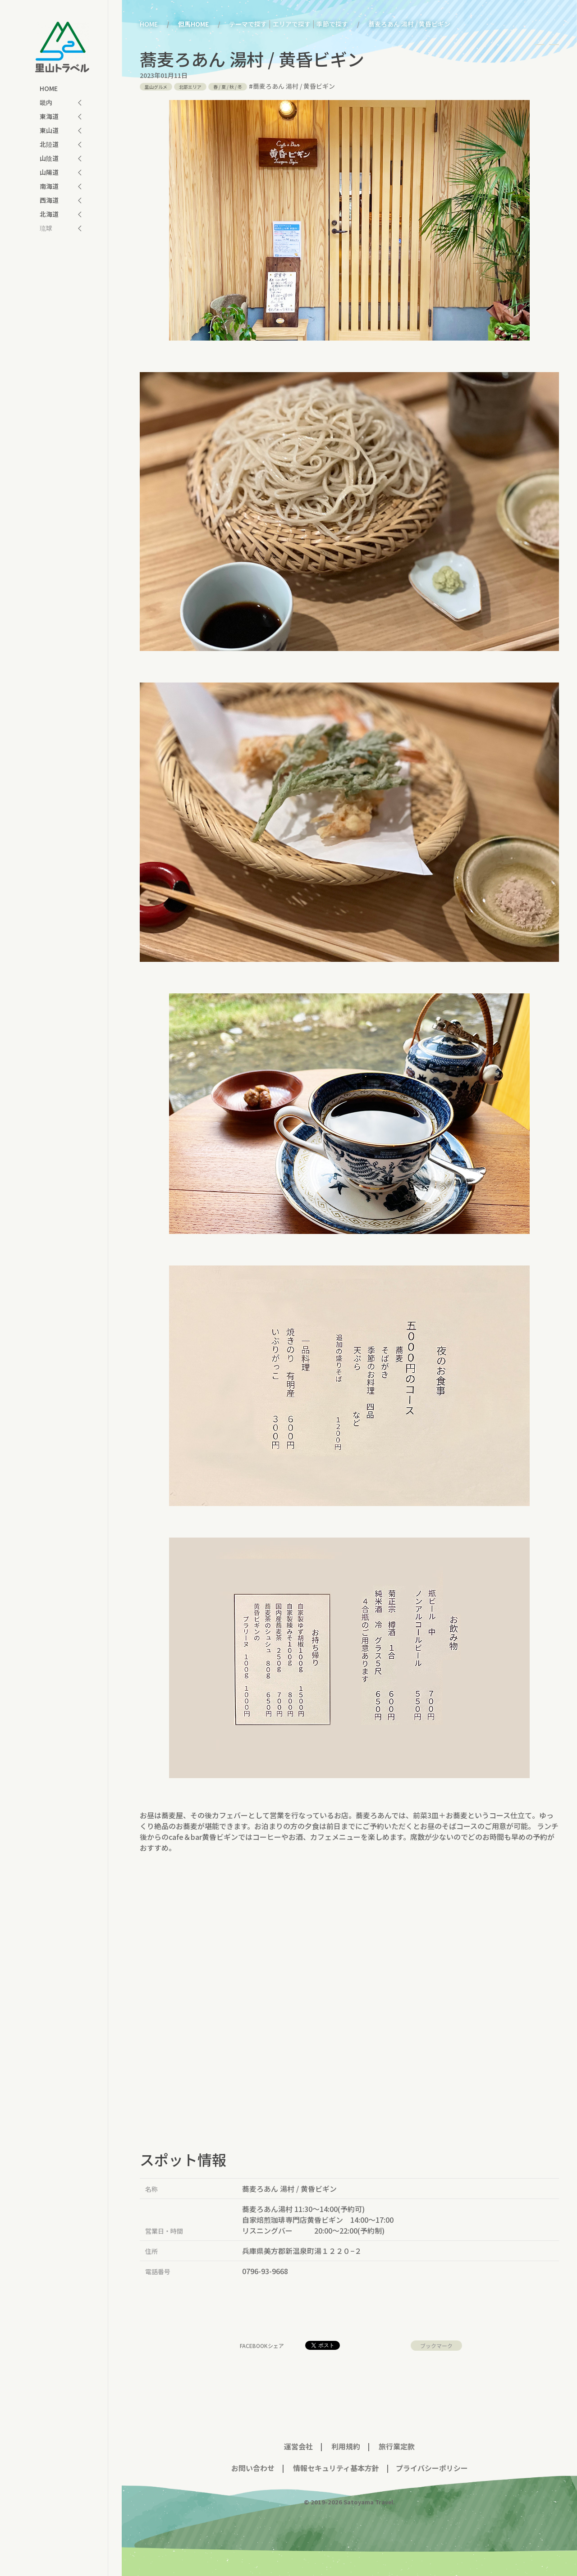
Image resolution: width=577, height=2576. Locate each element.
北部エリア (190, 86)
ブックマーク (436, 2345)
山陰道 (49, 158)
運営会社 (298, 2446)
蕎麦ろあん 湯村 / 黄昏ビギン (294, 86)
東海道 (49, 116)
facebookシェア (262, 2345)
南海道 (49, 186)
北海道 (49, 213)
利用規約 (345, 2446)
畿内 (46, 102)
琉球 (46, 227)
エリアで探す (292, 23)
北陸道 (49, 144)
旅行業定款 (397, 2446)
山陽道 (49, 172)
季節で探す (332, 23)
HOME (49, 88)
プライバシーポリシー (432, 2467)
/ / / (227, 86)
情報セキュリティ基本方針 (335, 2467)
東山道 (49, 130)
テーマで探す (248, 23)
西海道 (49, 200)
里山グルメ (156, 86)
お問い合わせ (253, 2467)
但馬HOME (193, 23)
